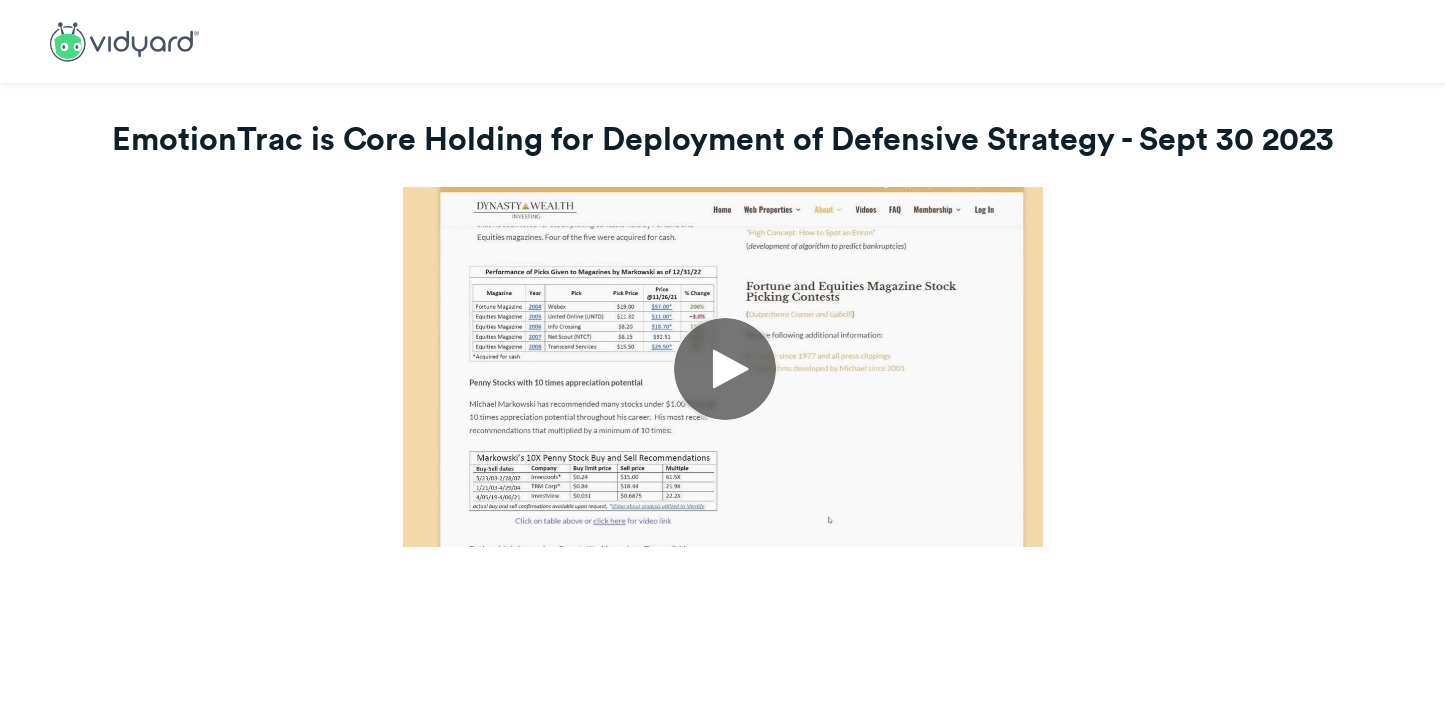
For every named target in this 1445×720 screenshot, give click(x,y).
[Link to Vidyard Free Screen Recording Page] (124, 40)
